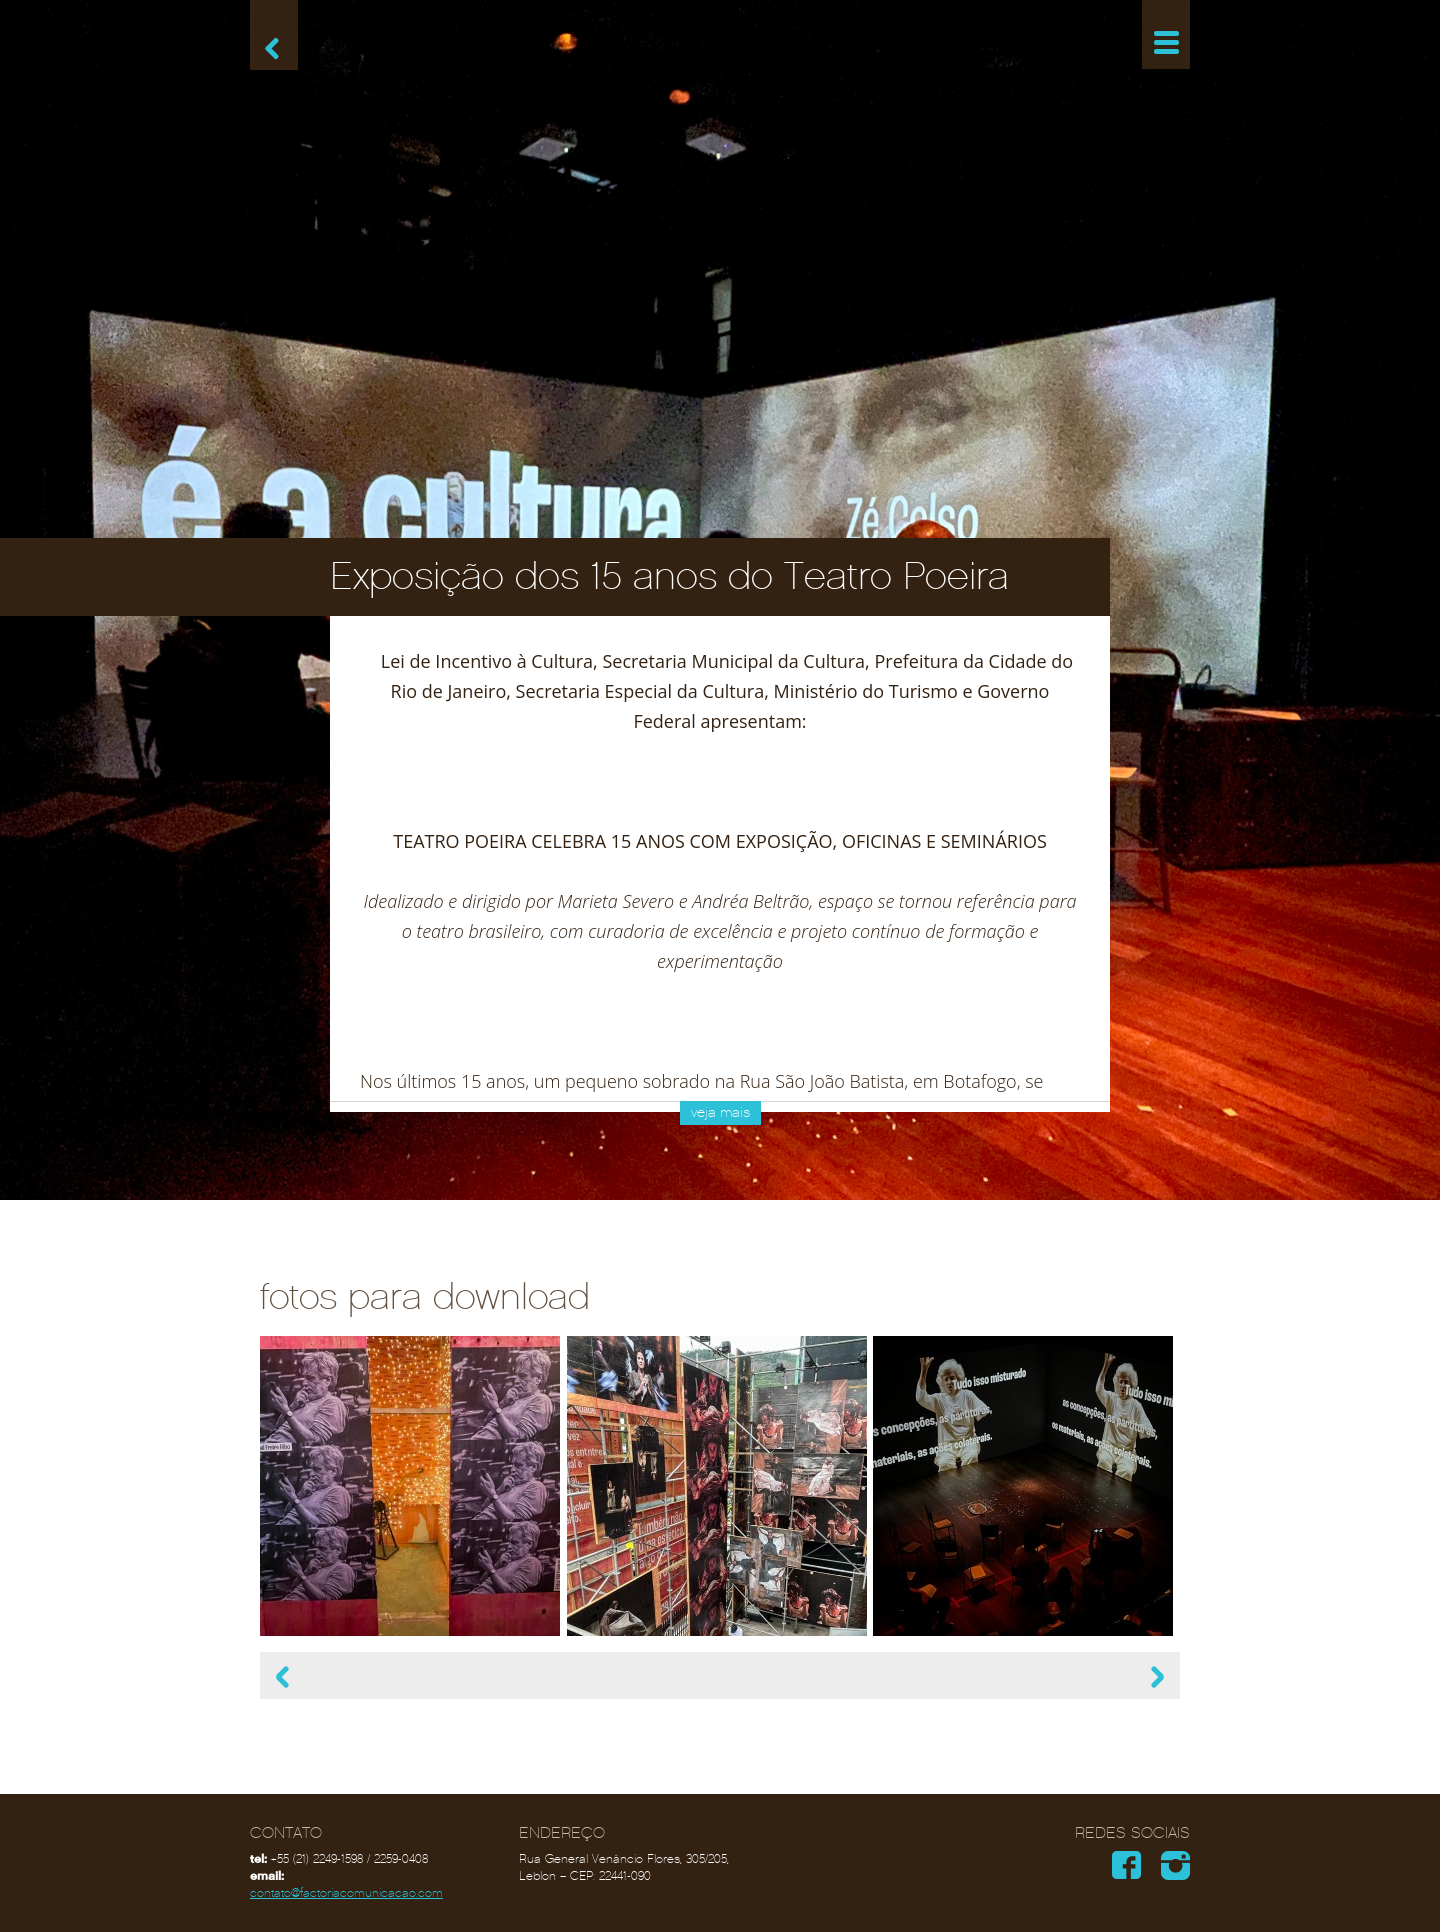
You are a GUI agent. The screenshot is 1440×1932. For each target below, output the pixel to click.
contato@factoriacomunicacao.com (346, 1893)
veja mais (720, 1112)
